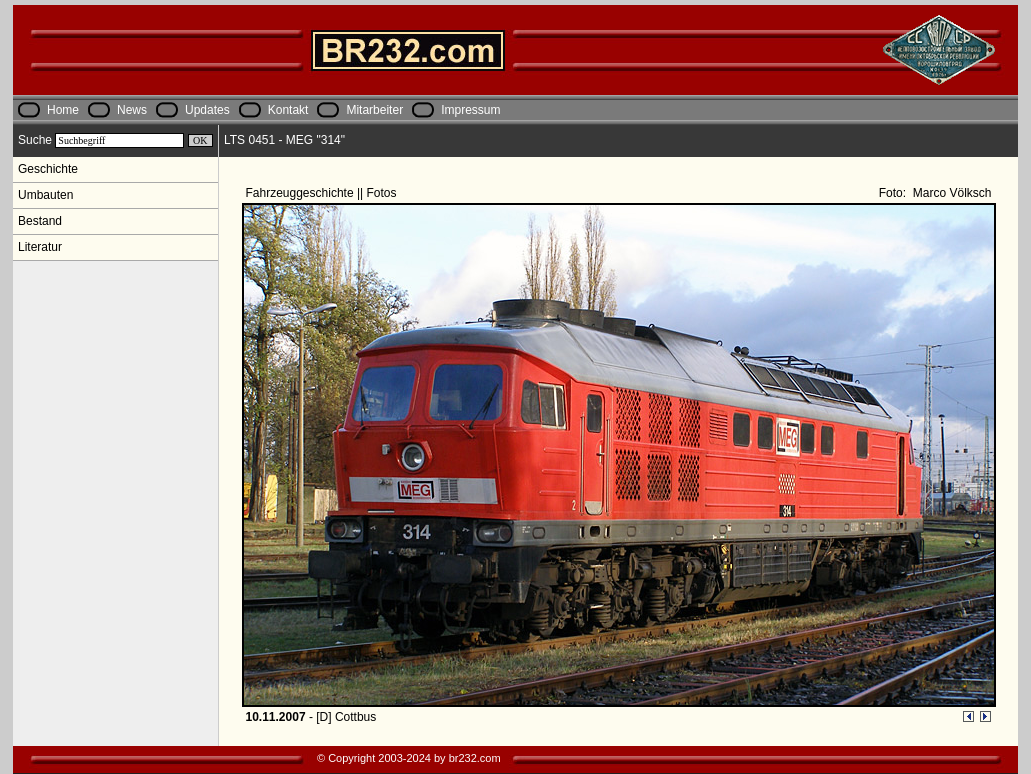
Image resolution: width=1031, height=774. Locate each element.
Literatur (40, 247)
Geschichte (48, 169)
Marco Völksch (950, 193)
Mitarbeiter (374, 110)
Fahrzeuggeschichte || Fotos (323, 193)
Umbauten (45, 195)
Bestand (40, 221)
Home (63, 110)
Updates (207, 110)
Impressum (470, 110)
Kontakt (288, 110)
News (132, 110)
